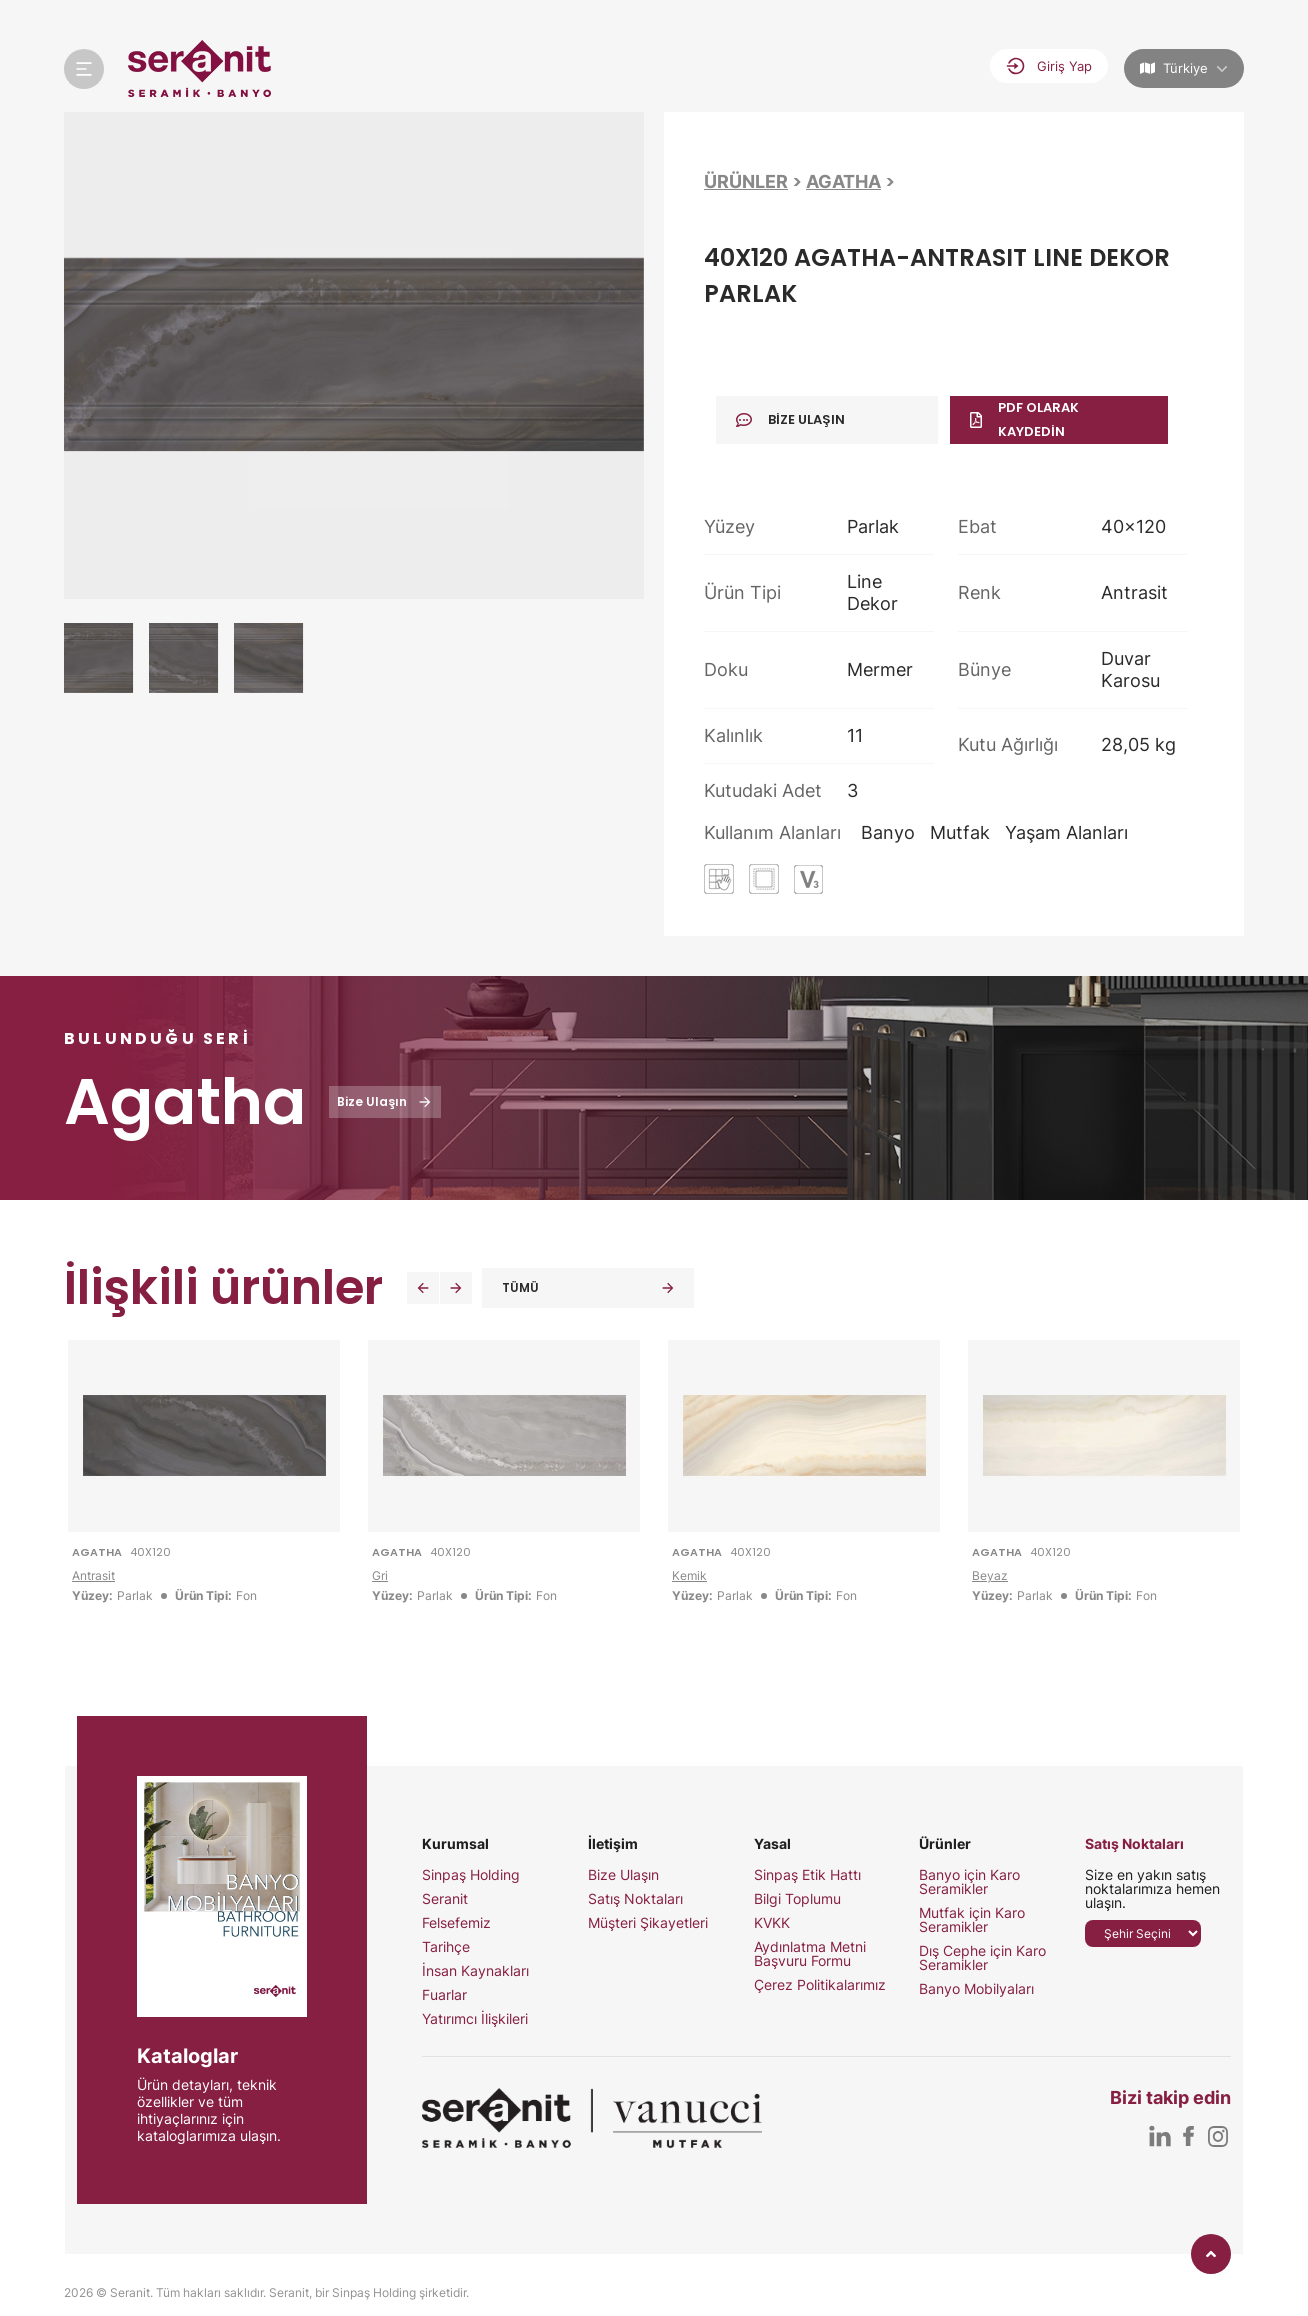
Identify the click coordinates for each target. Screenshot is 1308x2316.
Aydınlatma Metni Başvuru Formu (810, 1954)
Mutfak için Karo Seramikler (972, 1920)
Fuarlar (444, 1995)
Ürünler (746, 181)
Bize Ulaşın (623, 1875)
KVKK (772, 1923)
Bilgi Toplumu (797, 1899)
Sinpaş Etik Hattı (807, 1875)
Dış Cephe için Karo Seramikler (982, 1958)
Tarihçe (446, 1947)
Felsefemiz (456, 1923)
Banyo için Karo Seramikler (969, 1882)
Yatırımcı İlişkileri (475, 2019)
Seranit (445, 1899)
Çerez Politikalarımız (820, 1985)
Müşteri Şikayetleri (648, 1923)
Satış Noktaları (635, 1899)
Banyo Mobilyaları (976, 1989)
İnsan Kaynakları (475, 1971)
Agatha (843, 181)
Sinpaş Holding (471, 1875)
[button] (423, 1288)
